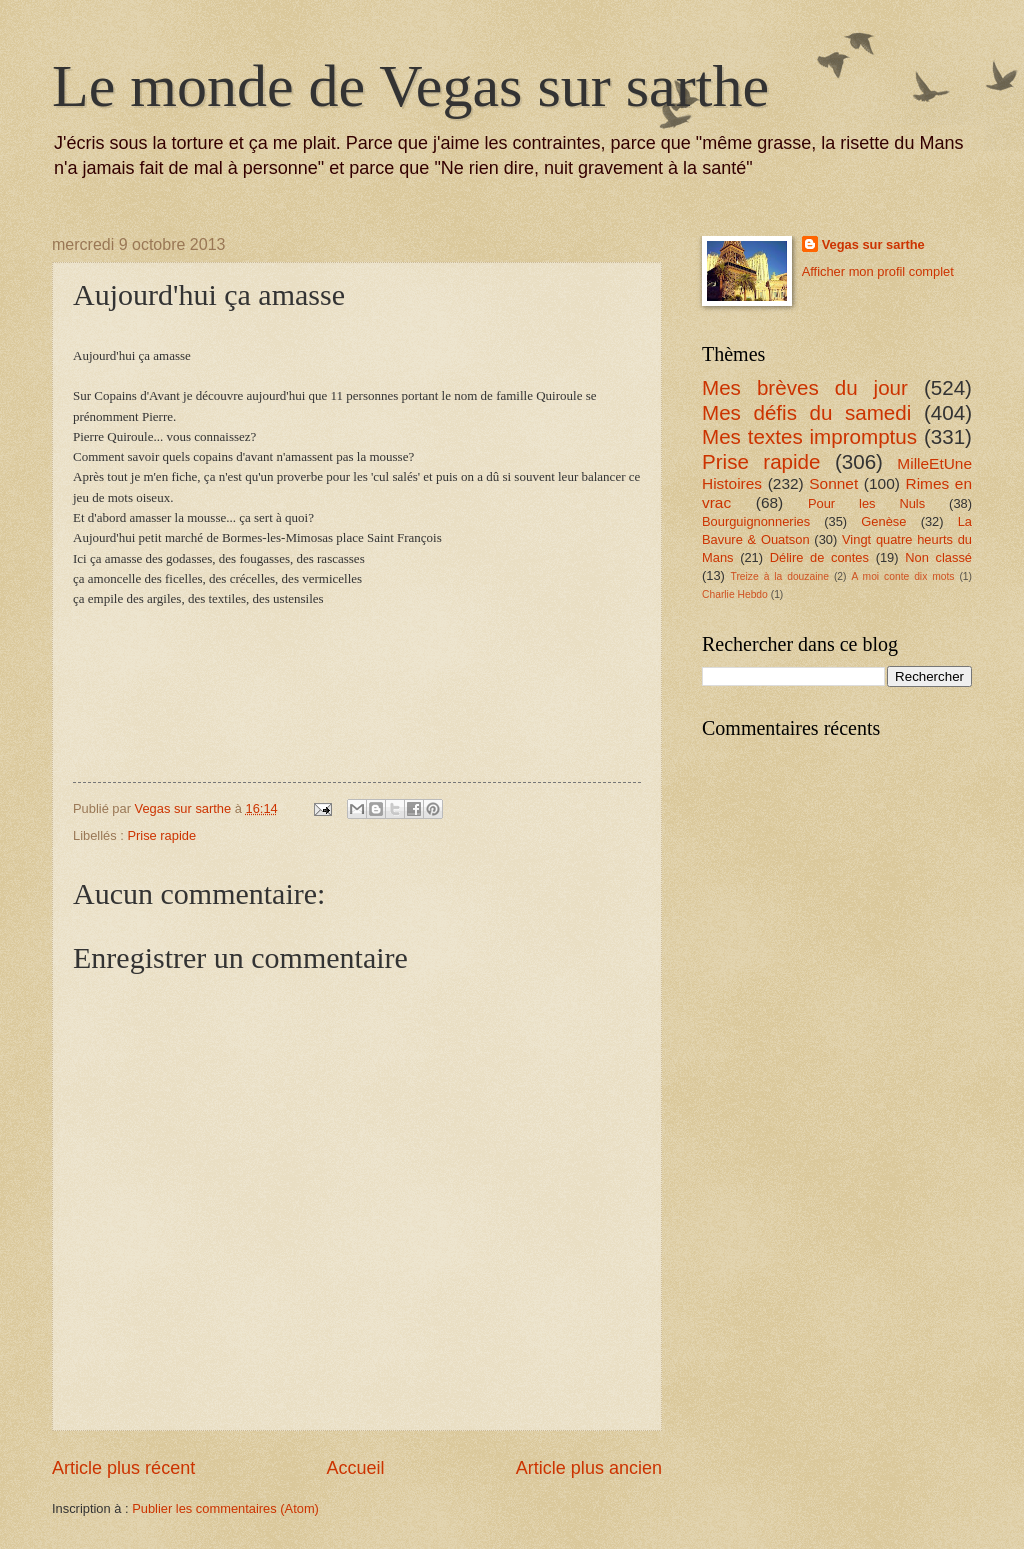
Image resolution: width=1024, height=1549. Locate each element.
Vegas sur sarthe (873, 244)
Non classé (938, 557)
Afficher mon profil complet (878, 271)
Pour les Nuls (866, 503)
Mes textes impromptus (809, 436)
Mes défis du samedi (806, 412)
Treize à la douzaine (780, 576)
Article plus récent (123, 1468)
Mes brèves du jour (805, 387)
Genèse (883, 521)
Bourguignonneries (756, 521)
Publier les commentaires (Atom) (225, 1508)
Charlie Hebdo (735, 594)
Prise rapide (161, 835)
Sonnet (833, 483)
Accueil (355, 1468)
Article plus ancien (589, 1468)
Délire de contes (819, 557)
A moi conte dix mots (902, 576)
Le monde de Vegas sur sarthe (410, 86)
